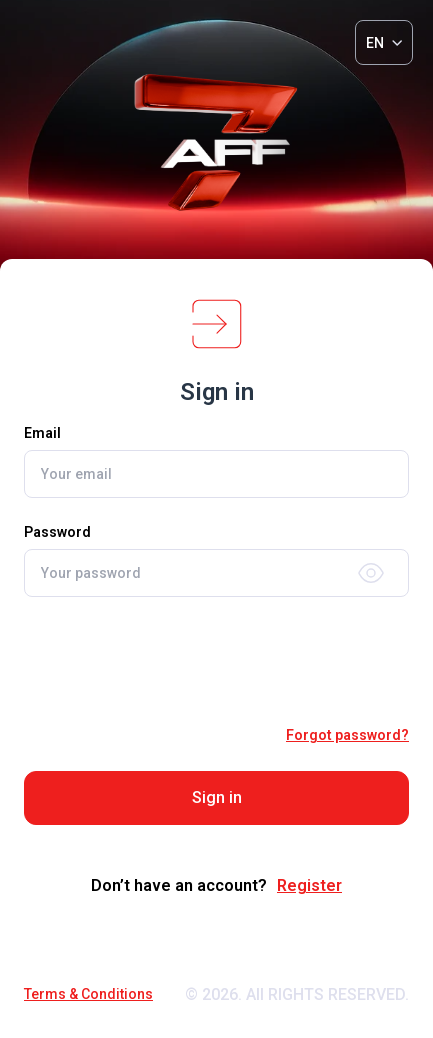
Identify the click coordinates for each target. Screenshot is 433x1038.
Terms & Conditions (88, 994)
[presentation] (217, 661)
